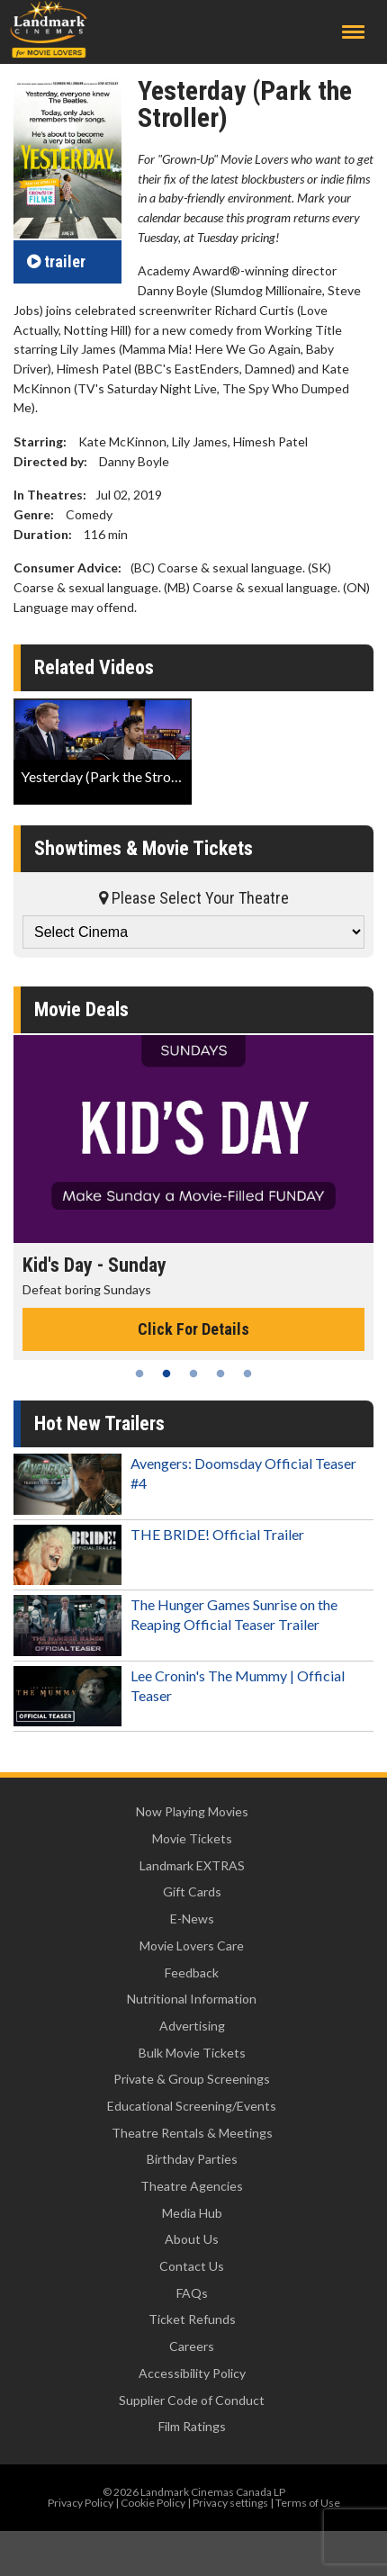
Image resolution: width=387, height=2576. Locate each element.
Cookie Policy (153, 2502)
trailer (56, 261)
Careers (191, 2346)
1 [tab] (139, 1374)
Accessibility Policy (192, 2373)
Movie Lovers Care (192, 1945)
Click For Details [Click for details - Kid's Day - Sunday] (193, 1329)
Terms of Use (307, 2502)
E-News (192, 1918)
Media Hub (192, 2212)
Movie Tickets (192, 1838)
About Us (192, 2239)
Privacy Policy (80, 2502)
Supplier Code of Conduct (192, 2400)
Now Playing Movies (192, 1811)
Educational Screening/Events (191, 2105)
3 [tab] (193, 1374)
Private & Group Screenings (191, 2078)
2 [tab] (167, 1374)
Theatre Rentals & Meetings (192, 2132)
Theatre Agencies (191, 2185)
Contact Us (191, 2266)
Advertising (192, 2025)
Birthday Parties (192, 2158)
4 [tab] (221, 1374)
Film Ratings (192, 2426)
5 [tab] (247, 1374)
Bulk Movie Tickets (192, 2052)
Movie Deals (81, 1009)
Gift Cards (192, 1891)
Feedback (192, 1972)
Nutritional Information (191, 1998)
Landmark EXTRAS (192, 1865)
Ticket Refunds (192, 2319)
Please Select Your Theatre (194, 897)
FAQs (192, 2293)
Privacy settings (230, 2502)
